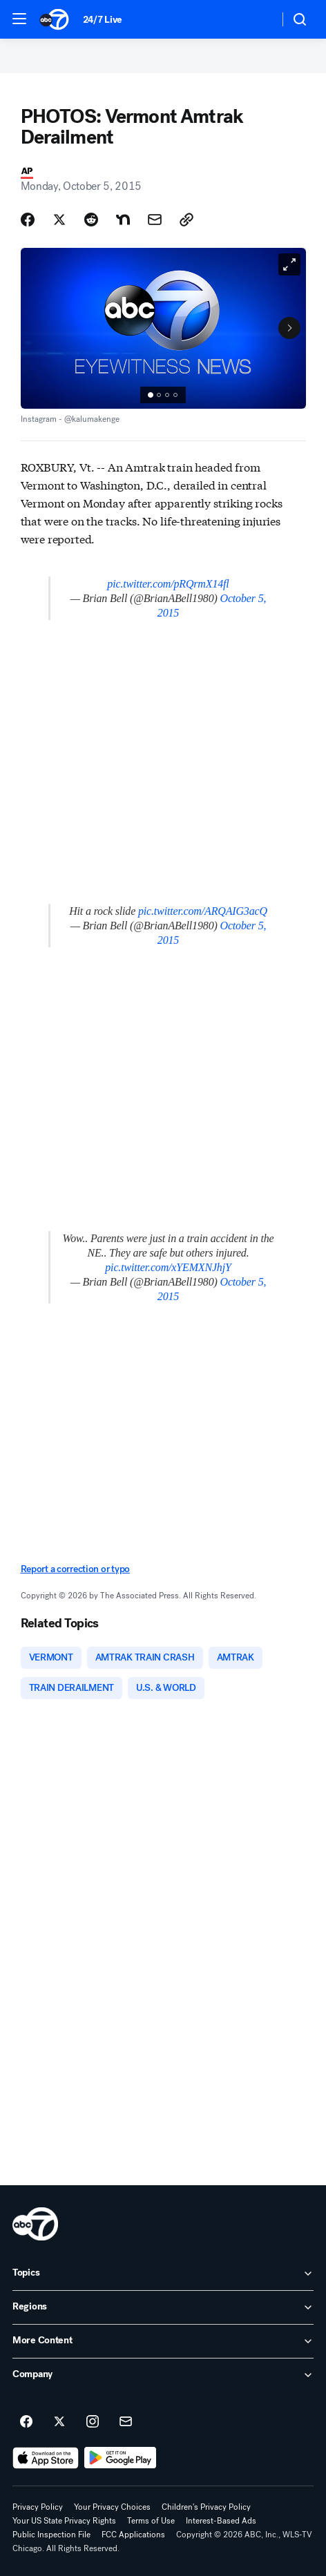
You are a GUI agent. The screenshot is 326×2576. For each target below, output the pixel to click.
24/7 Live (102, 19)
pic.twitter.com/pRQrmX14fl (168, 584)
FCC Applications (133, 2534)
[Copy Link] (186, 219)
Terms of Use (151, 2521)
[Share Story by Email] (154, 219)
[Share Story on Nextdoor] (123, 219)
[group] (163, 395)
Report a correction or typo (75, 1569)
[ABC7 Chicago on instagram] (92, 2422)
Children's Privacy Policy (206, 2507)
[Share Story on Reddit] (91, 219)
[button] (19, 18)
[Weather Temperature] (257, 19)
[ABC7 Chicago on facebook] (26, 2422)
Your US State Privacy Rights (64, 2521)
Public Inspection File (51, 2534)
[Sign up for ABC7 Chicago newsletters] (126, 2422)
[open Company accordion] (163, 2375)
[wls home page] (35, 2223)
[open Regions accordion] (163, 2307)
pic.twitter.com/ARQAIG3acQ (202, 911)
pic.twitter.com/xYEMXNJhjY (168, 1267)
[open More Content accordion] (163, 2341)
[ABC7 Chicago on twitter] (59, 2422)
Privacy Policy (37, 2507)
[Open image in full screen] (289, 264)
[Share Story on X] (59, 219)
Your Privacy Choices (112, 2507)
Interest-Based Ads (221, 2521)
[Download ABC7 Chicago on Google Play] (120, 2458)
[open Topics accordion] (163, 2273)
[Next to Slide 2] (289, 328)
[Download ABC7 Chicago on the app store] (45, 2458)
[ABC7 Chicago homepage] (54, 19)
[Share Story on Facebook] (27, 219)
